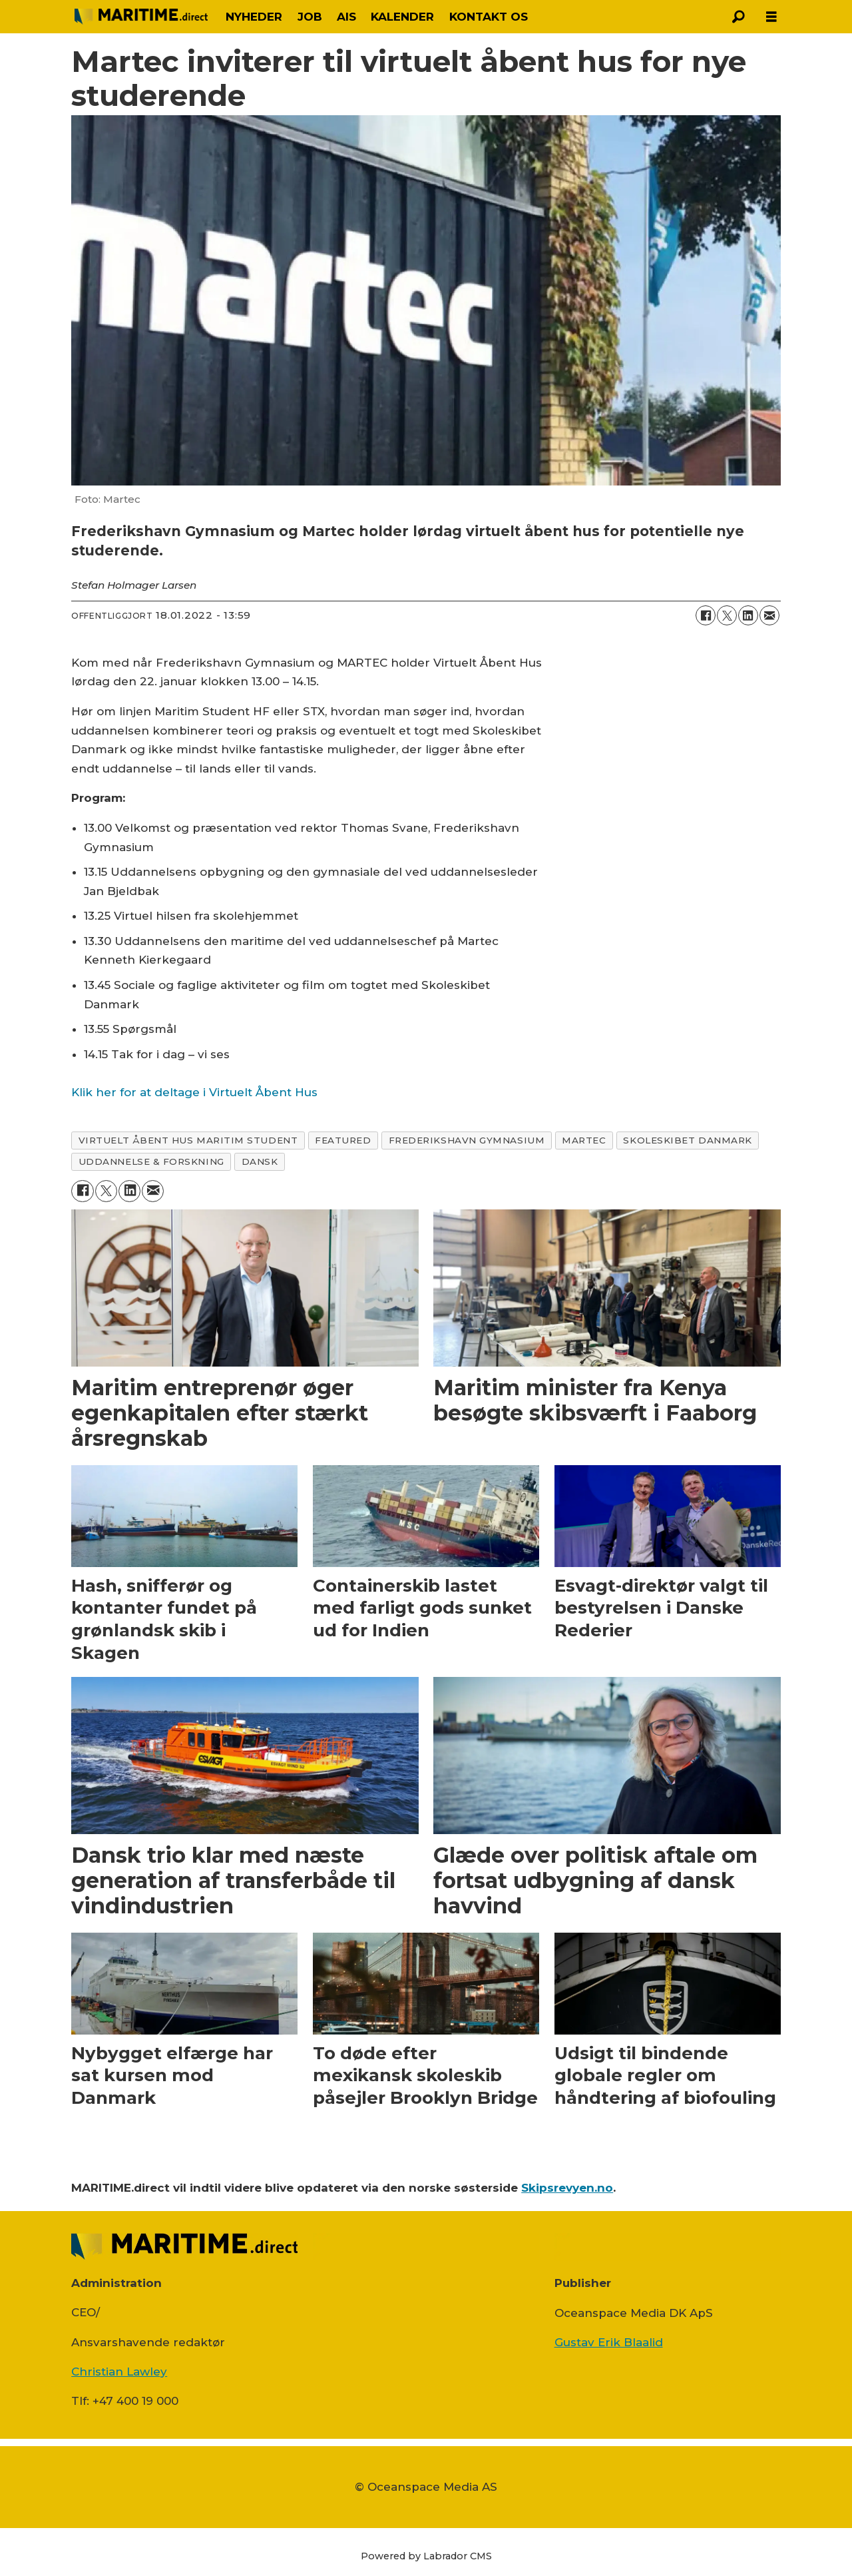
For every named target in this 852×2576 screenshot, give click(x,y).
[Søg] (738, 16)
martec (584, 1140)
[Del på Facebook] (706, 615)
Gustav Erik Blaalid (608, 2342)
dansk (260, 1161)
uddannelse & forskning (151, 1161)
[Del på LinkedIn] (748, 615)
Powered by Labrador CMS (426, 2556)
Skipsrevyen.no (567, 2187)
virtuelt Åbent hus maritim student (188, 1140)
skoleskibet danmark (687, 1140)
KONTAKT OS (488, 16)
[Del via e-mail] (769, 615)
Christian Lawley (119, 2371)
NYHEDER (254, 16)
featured (343, 1140)
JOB (310, 16)
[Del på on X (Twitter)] (727, 615)
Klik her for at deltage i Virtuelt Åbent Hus (194, 1092)
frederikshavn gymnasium (467, 1140)
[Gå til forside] (141, 16)
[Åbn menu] (771, 17)
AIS (346, 16)
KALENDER (402, 16)
